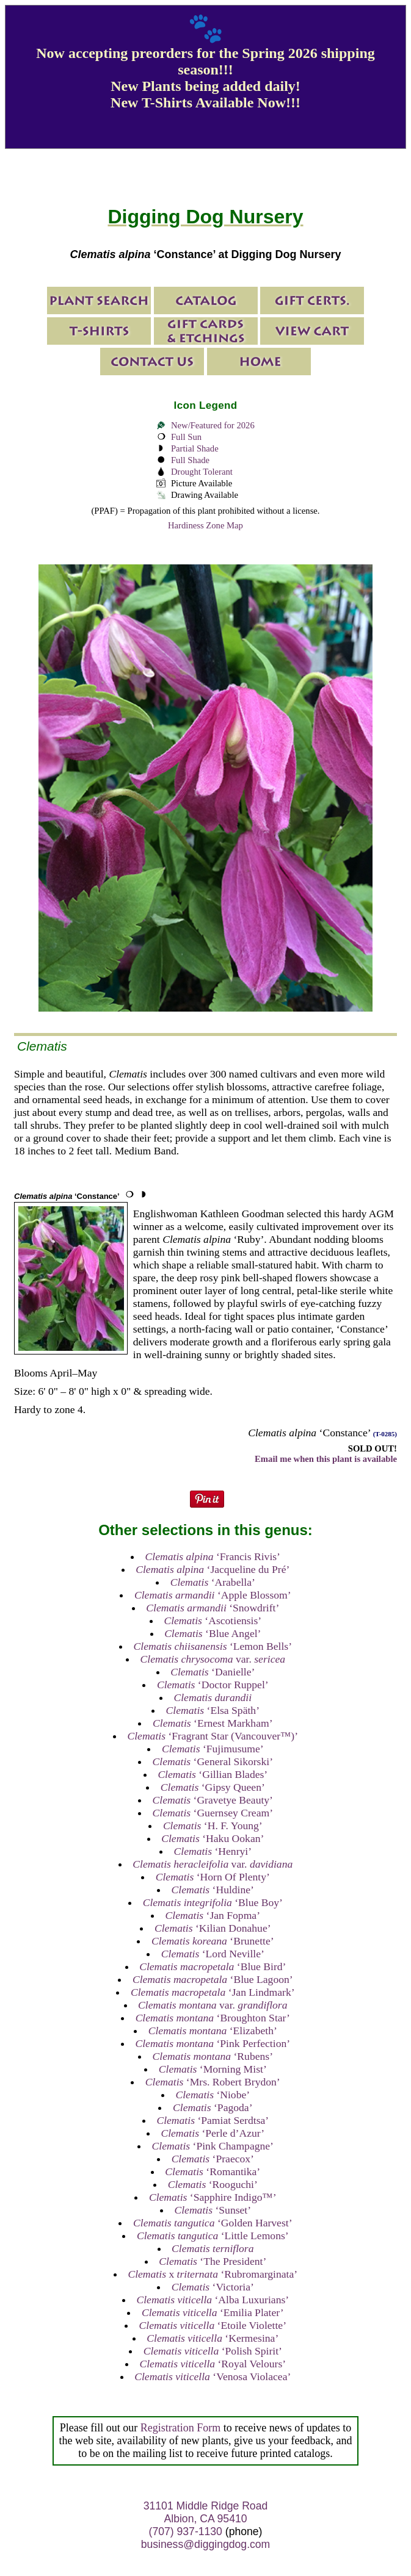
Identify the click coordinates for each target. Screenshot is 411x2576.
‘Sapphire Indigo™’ (213, 2197)
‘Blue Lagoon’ (213, 1979)
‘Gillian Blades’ (212, 1774)
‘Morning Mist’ (213, 2069)
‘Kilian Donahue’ (213, 1928)
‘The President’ (212, 2261)
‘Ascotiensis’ (212, 1620)
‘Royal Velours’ (212, 2364)
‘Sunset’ (212, 2210)
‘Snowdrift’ (212, 1608)
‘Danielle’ (212, 1672)
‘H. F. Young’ (213, 1825)
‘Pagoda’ (212, 2107)
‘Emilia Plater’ (213, 2312)
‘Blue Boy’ (213, 1902)
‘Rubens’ (213, 2056)
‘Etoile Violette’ (212, 2325)
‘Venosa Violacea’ (212, 2376)
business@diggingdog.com (206, 2544)
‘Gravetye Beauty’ (213, 1800)
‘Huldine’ (213, 1889)
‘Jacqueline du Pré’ (212, 1569)
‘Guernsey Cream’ (213, 1813)
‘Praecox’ (213, 2159)
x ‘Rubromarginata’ (212, 2274)
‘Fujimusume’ (213, 1749)
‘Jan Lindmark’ (213, 1992)
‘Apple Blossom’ (212, 1595)
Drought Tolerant (202, 472)
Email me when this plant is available (326, 1459)
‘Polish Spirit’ (213, 2351)
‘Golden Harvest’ (212, 2223)
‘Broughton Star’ (213, 2018)
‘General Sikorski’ (213, 1761)
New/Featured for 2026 (213, 425)
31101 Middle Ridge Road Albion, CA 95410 (205, 2512)
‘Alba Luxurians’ (212, 2300)
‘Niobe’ (212, 2095)
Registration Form (180, 2428)
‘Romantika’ (212, 2171)
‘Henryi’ (213, 1851)
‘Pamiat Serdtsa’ (212, 2120)
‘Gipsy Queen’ (213, 1787)
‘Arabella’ (212, 1582)
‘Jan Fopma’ (212, 1915)
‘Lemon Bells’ (213, 1646)
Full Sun (186, 437)
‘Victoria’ (213, 2287)
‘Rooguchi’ (213, 2184)
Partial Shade (195, 448)
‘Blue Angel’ (212, 1633)
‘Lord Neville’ (212, 1954)
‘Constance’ (67, 1196)
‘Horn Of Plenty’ (213, 1877)
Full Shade (190, 460)
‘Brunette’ (212, 1941)
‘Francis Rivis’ (212, 1556)
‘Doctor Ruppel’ (213, 1684)
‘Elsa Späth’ (213, 1710)
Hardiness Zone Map (205, 525)
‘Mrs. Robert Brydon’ (212, 2082)
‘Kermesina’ (212, 2338)
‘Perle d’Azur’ (212, 2133)
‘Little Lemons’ (213, 2235)
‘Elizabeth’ (212, 2030)
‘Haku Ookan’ (212, 1838)
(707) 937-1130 (185, 2531)
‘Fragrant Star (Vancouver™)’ (212, 1736)
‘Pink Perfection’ (212, 2043)
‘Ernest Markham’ (212, 1723)
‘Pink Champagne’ (213, 2146)
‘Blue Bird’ (212, 1966)
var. (213, 1659)
